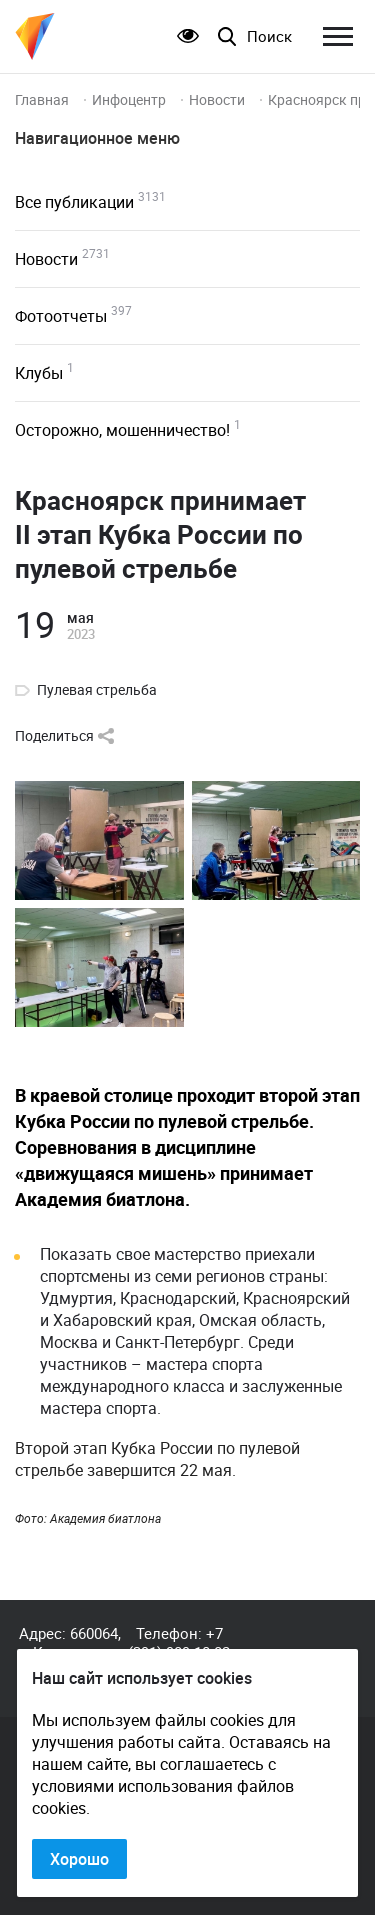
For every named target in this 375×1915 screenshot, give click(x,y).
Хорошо (79, 1859)
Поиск (269, 36)
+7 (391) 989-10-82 (179, 1642)
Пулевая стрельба (97, 690)
